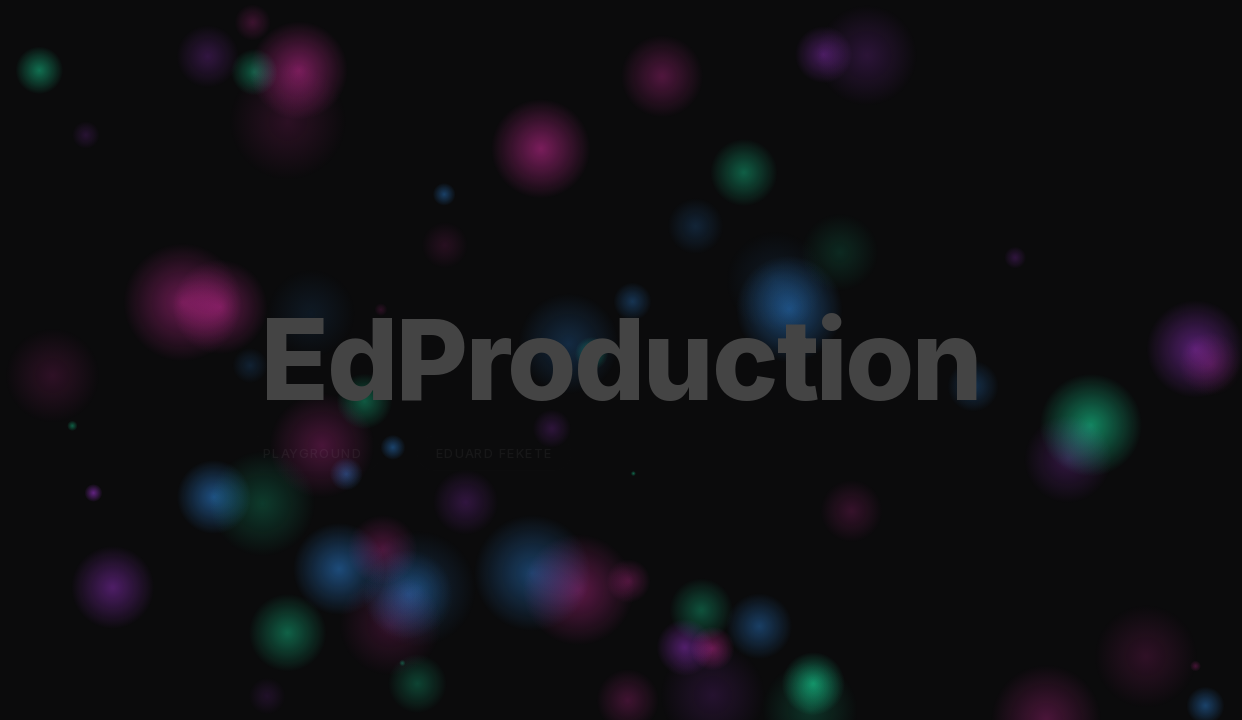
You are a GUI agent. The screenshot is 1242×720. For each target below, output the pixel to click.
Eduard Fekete (494, 453)
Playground (313, 453)
